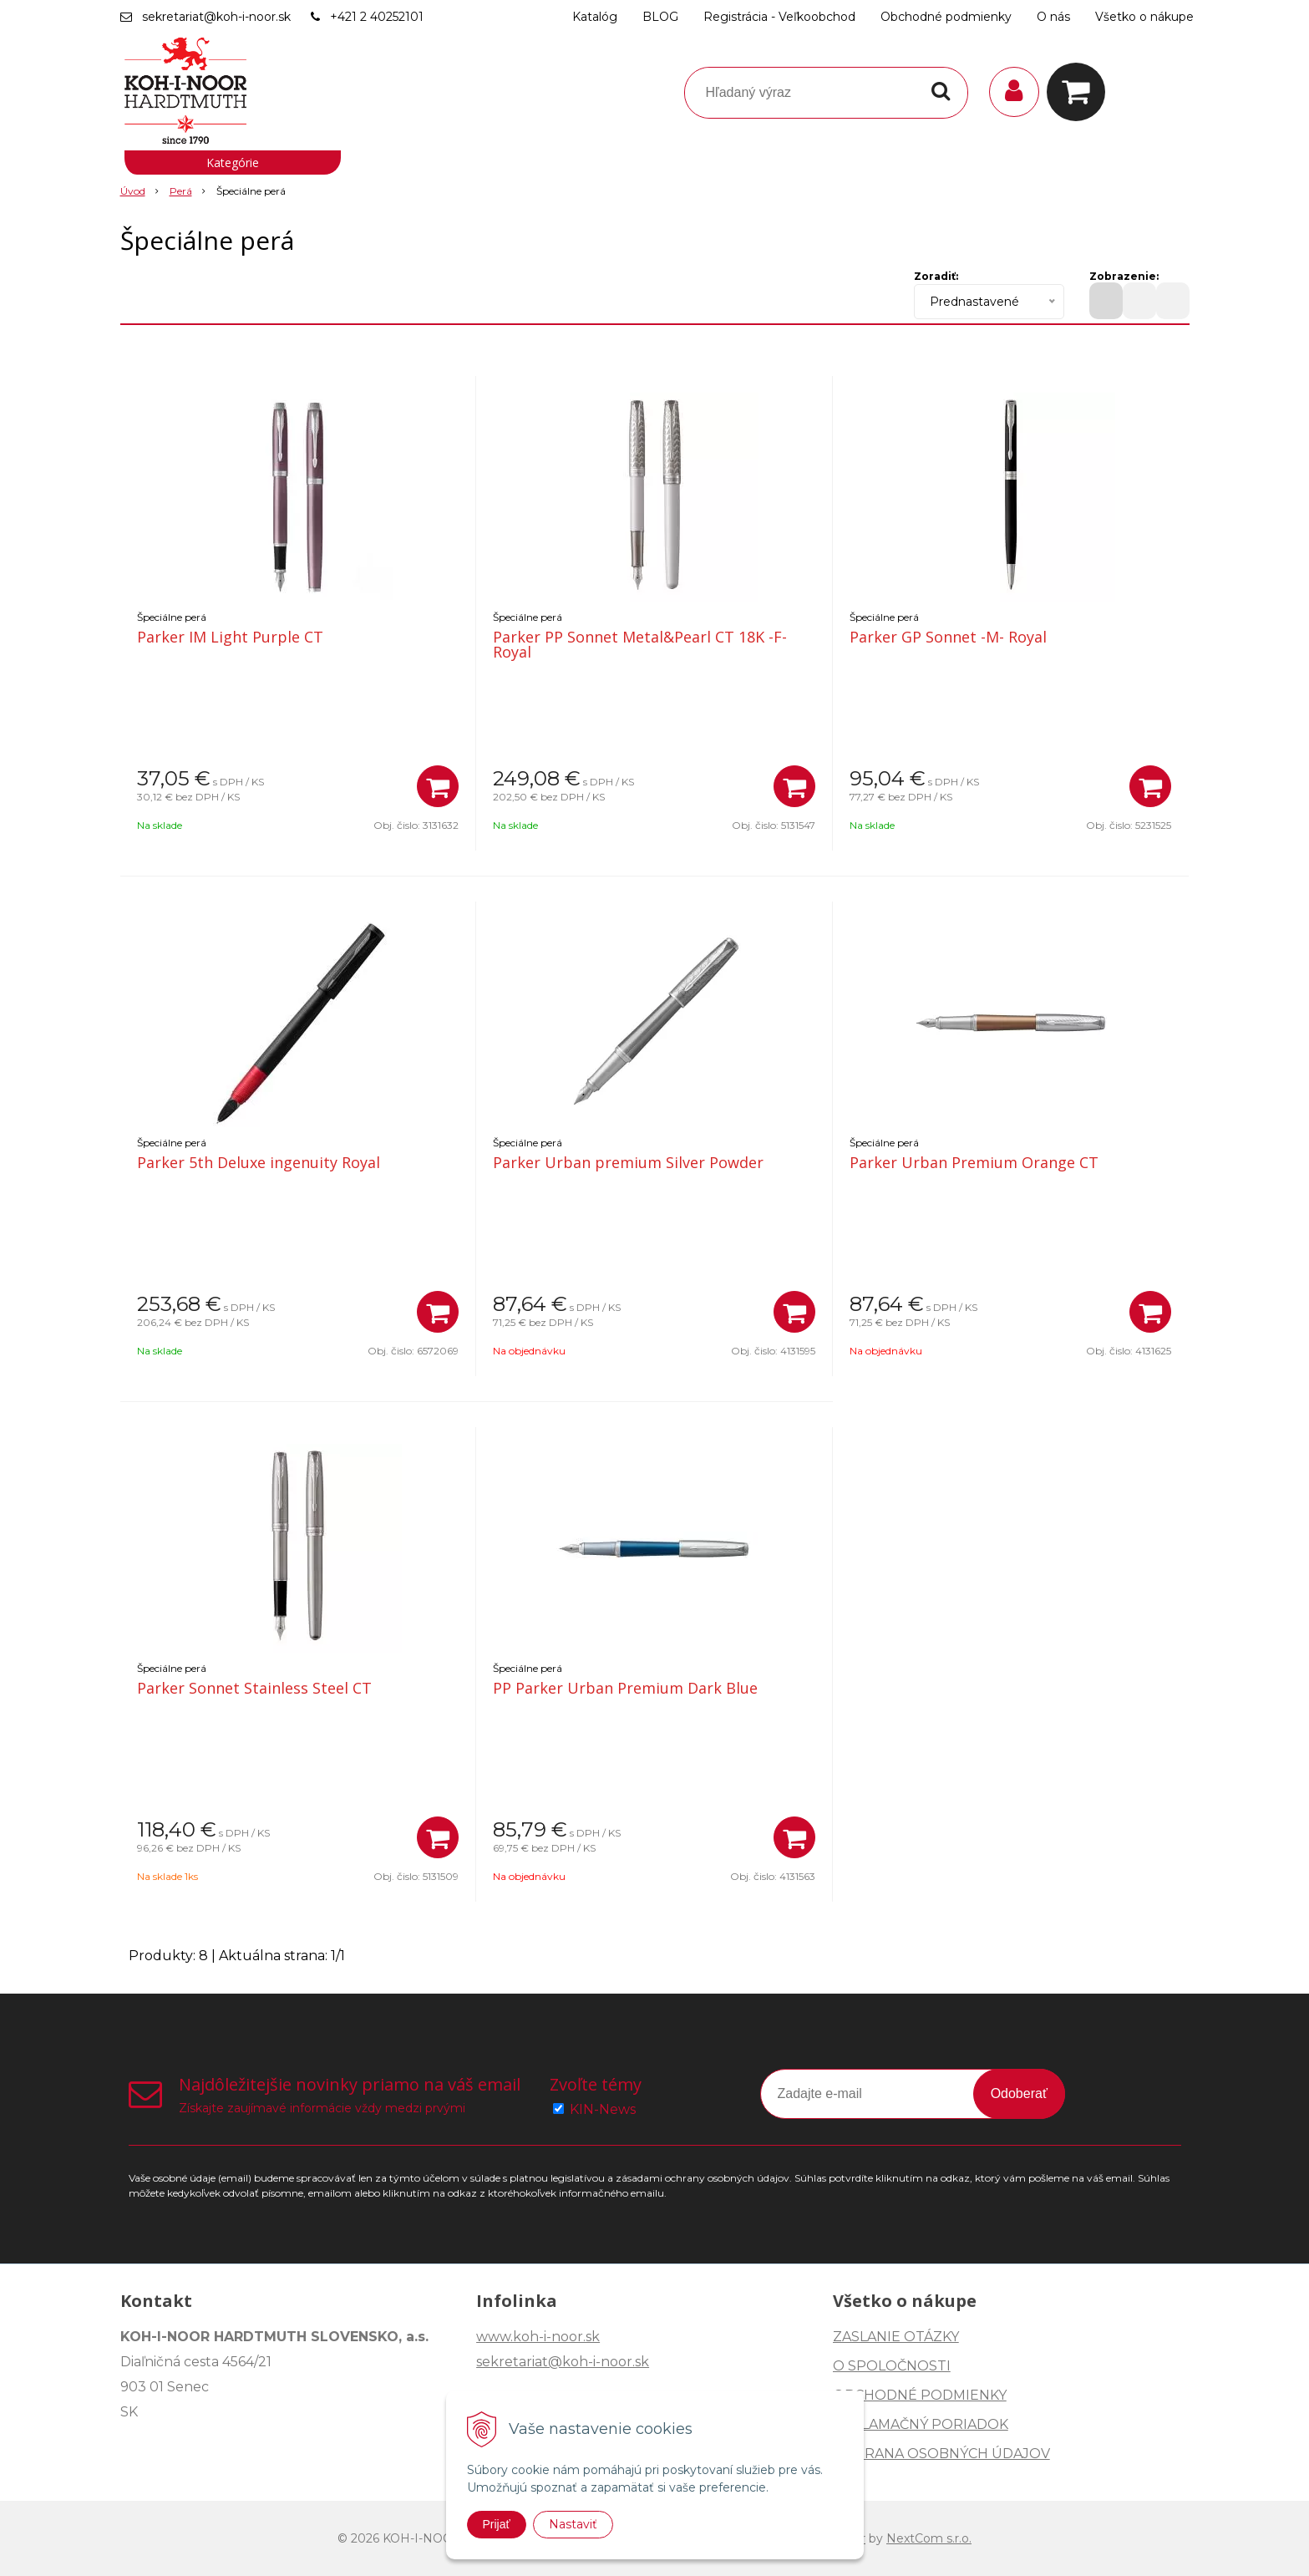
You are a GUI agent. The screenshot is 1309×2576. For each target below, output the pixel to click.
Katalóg (594, 16)
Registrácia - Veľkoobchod (779, 16)
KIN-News (603, 2109)
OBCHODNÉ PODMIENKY (920, 2395)
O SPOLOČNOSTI (892, 2366)
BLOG (660, 16)
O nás (1053, 16)
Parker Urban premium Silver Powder (628, 1162)
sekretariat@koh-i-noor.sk (216, 16)
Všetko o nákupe (1144, 16)
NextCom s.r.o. (929, 2538)
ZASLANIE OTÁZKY (896, 2337)
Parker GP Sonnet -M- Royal (948, 637)
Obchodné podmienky (946, 16)
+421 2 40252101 (377, 16)
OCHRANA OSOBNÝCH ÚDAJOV (941, 2454)
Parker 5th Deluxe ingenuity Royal (258, 1162)
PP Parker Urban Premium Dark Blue (625, 1688)
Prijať (496, 2524)
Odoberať (1019, 2093)
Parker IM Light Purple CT (230, 637)
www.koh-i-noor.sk (538, 2337)
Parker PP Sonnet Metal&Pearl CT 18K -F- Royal (640, 644)
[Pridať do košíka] (438, 786)
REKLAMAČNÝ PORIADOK (920, 2424)
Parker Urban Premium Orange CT (974, 1162)
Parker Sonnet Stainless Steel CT (254, 1688)
